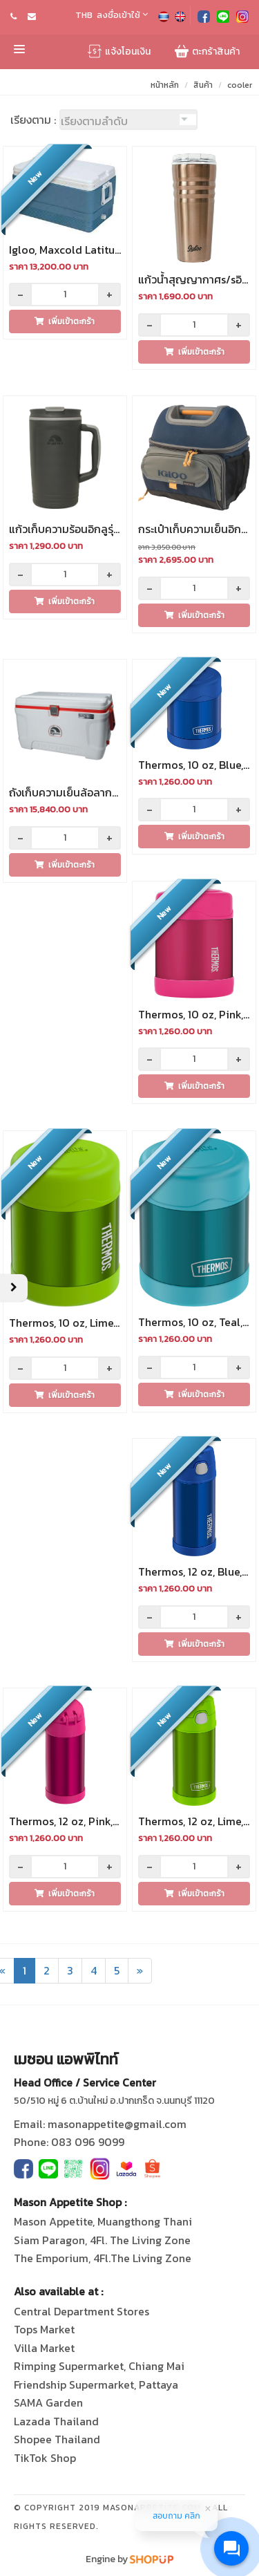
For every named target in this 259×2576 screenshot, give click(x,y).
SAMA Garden (48, 2402)
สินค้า (203, 85)
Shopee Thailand (57, 2439)
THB (84, 14)
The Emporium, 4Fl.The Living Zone (102, 2258)
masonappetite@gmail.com (117, 2124)
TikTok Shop (45, 2457)
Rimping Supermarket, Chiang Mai (99, 2366)
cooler (239, 85)
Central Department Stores (81, 2311)
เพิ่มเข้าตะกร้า (65, 321)
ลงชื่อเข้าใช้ (122, 14)
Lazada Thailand (56, 2421)
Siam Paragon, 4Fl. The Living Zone (102, 2240)
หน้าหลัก (165, 85)
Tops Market (44, 2329)
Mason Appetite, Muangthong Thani (103, 2221)
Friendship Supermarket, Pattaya (96, 2384)
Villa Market (44, 2348)
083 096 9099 (87, 2142)
